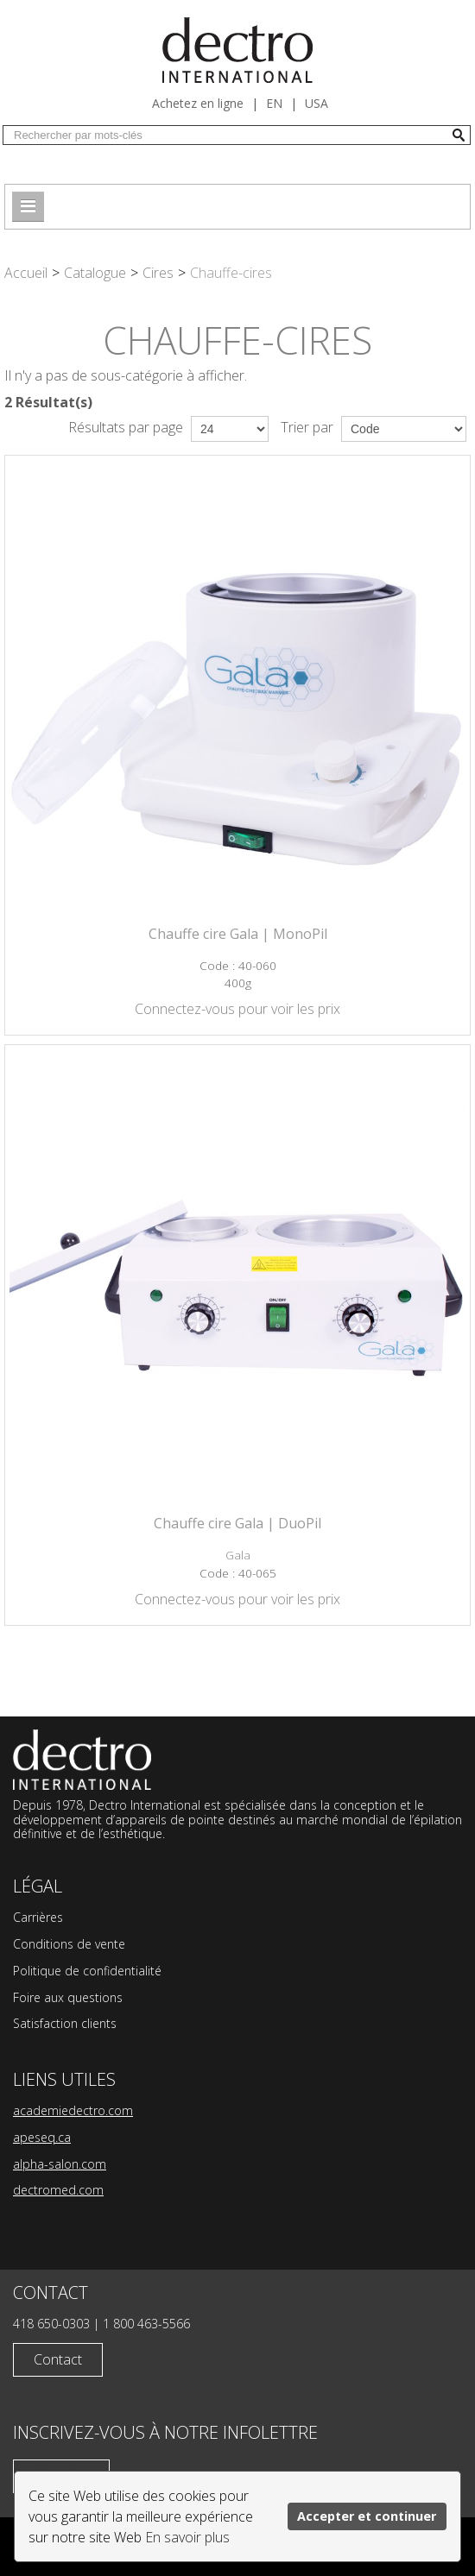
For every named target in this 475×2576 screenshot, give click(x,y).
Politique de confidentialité (87, 1970)
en (274, 103)
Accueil (26, 272)
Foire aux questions (68, 1997)
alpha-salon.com (59, 2164)
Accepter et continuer (366, 2516)
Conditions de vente (69, 1944)
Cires (158, 272)
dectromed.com (58, 2190)
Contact (58, 2359)
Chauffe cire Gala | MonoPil (238, 933)
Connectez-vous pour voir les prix (237, 1008)
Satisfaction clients (65, 2023)
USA (316, 103)
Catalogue (95, 272)
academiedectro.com (73, 2110)
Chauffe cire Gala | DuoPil (237, 1523)
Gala (237, 1554)
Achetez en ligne (198, 103)
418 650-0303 (51, 2323)
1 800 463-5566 (146, 2323)
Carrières (38, 1917)
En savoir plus (187, 2537)
